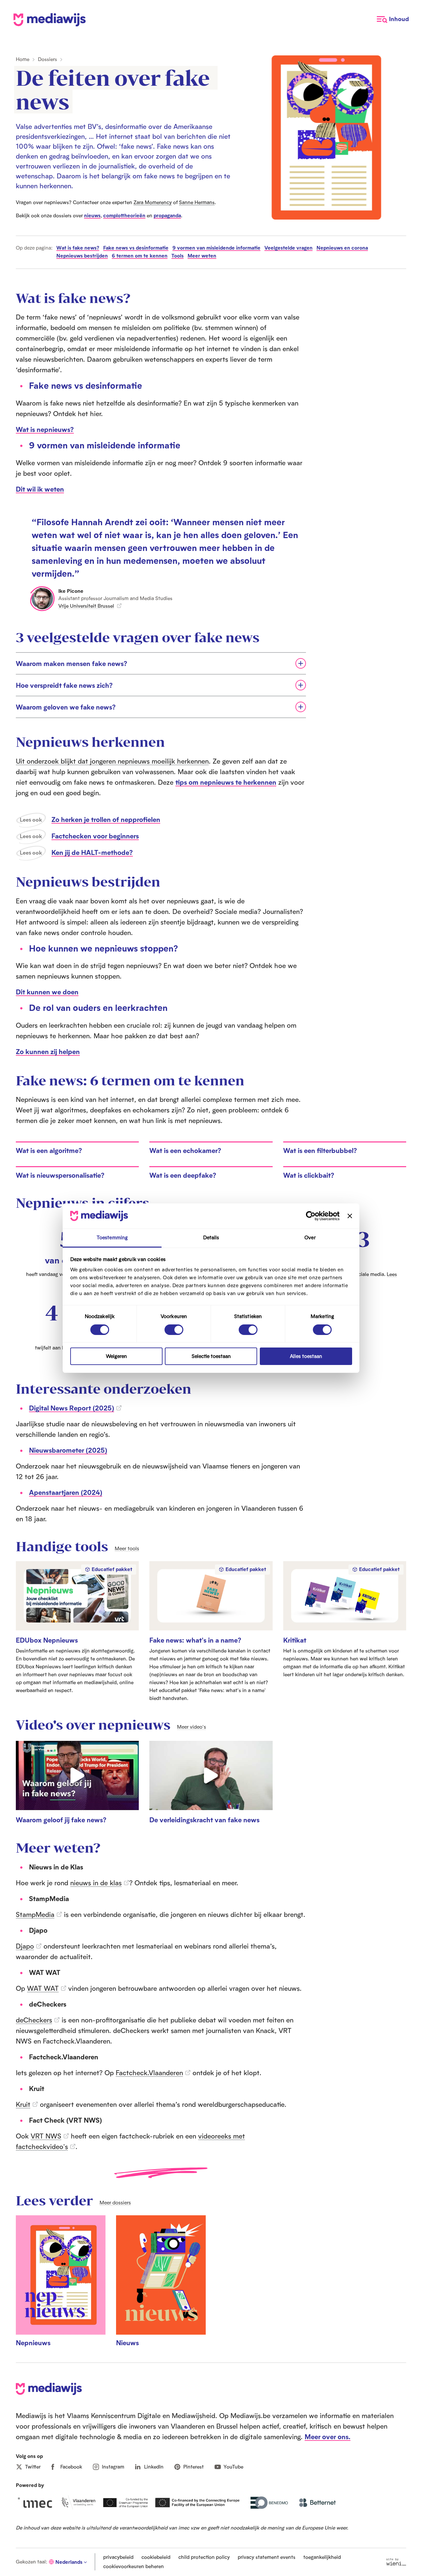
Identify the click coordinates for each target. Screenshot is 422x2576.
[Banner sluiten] (349, 1216)
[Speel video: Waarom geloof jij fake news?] (77, 1782)
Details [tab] (211, 1237)
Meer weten (202, 256)
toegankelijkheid (322, 2557)
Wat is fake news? (77, 248)
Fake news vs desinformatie (135, 248)
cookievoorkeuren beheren (133, 2566)
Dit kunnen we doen (47, 991)
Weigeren (116, 1356)
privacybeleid (118, 2557)
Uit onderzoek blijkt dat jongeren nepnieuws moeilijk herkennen (112, 761)
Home (22, 59)
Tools (177, 256)
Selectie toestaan (211, 1356)
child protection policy (204, 2557)
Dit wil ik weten (40, 489)
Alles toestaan (306, 1356)
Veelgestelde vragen (288, 248)
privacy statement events (266, 2557)
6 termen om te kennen (139, 256)
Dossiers (47, 59)
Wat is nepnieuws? (45, 429)
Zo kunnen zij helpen (48, 1051)
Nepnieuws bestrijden (82, 256)
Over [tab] (309, 1237)
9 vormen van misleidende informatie (216, 248)
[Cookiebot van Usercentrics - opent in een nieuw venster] (311, 1216)
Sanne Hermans (197, 202)
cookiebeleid (155, 2557)
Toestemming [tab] (112, 1237)
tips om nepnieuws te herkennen (225, 782)
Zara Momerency (153, 202)
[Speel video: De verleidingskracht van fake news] (210, 1782)
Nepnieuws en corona (342, 248)
